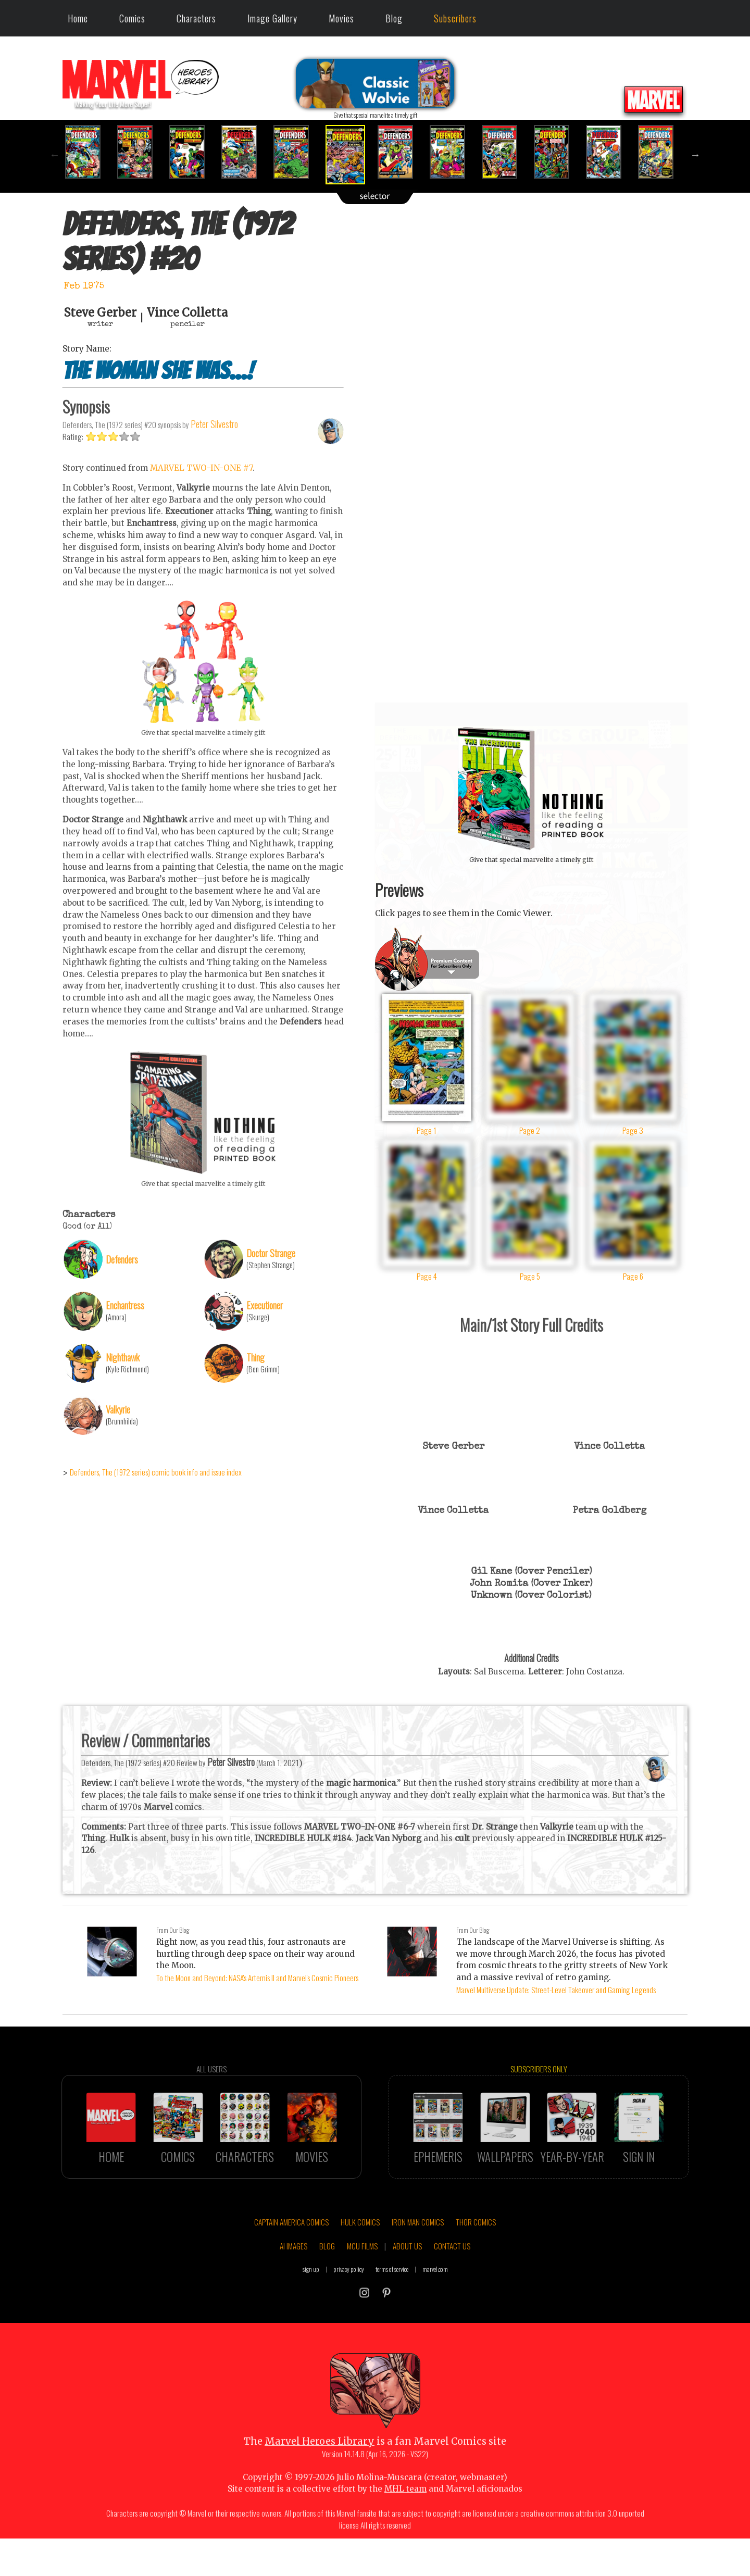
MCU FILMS (362, 2289)
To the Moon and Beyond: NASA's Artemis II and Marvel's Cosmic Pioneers (257, 1977)
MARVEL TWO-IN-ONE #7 (201, 512)
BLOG (327, 2289)
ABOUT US (407, 2289)
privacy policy (348, 2313)
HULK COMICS (360, 2265)
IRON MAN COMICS (418, 2265)
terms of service (392, 2313)
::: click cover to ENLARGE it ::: (531, 705)
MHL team (405, 2533)
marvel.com (435, 2313)
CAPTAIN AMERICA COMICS (291, 2265)
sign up (311, 2313)
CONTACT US (452, 2289)
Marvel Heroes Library (319, 2485)
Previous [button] (54, 154)
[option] (89, 152)
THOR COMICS (476, 2265)
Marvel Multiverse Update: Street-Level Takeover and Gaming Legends (556, 1989)
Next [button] (695, 154)
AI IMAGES (293, 2289)
